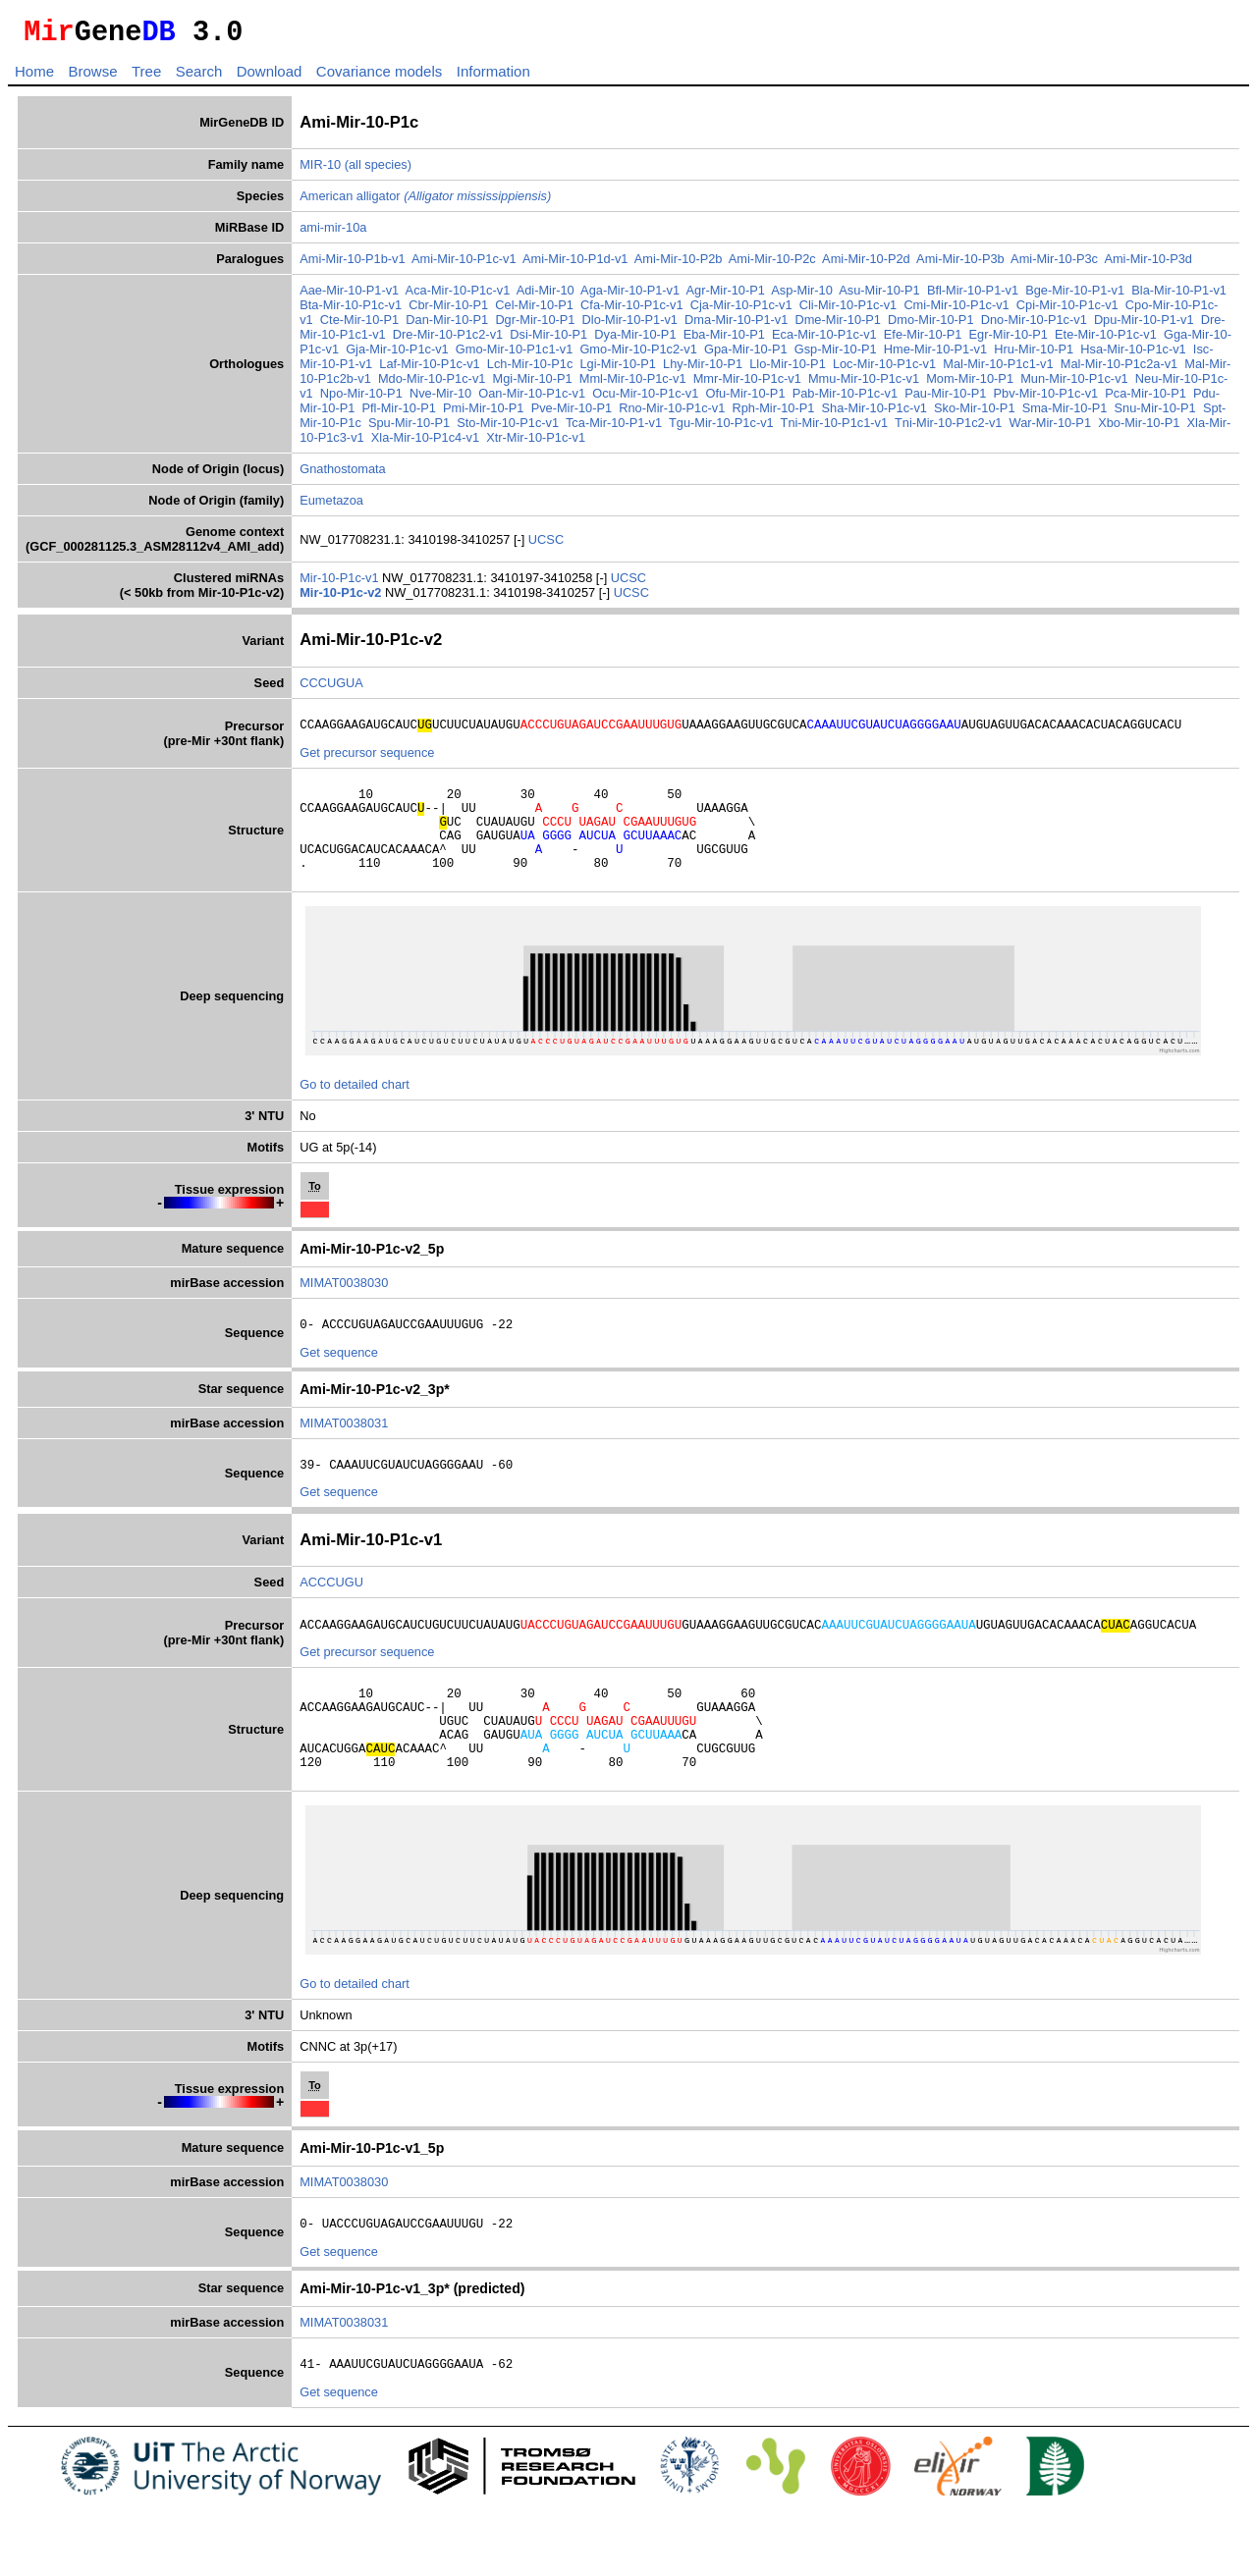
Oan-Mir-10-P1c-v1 (531, 399)
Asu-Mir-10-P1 (879, 296)
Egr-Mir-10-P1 (1008, 340)
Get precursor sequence (367, 761)
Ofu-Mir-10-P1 (745, 399)
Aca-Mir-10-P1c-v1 (458, 296)
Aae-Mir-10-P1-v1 (349, 296)
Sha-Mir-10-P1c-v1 (874, 413)
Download (269, 77)
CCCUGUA (331, 688)
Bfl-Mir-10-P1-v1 (972, 296)
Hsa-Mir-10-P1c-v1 (1132, 355)
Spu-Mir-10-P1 (409, 428)
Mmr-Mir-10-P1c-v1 (747, 384)
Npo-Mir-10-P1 (361, 399)
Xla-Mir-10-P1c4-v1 (425, 443)
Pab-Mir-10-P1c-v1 (845, 399)
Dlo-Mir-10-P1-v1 (630, 325)
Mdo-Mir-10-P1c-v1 (432, 384)
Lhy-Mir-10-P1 (702, 369)
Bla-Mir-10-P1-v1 (1179, 296)
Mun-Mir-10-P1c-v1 (1074, 384)
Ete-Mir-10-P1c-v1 (1106, 340)
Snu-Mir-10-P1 (1155, 413)
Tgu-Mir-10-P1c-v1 (721, 428)
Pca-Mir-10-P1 (1145, 399)
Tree (146, 77)
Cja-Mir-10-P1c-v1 (741, 310)
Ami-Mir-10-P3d (1148, 264)
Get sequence (339, 1381)
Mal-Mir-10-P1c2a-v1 (1119, 369)
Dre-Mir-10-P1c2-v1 (448, 340)
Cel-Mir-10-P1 (534, 310)
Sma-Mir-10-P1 (1065, 413)
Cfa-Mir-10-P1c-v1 (631, 310)
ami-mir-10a (333, 233)
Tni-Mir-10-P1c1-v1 (835, 428)
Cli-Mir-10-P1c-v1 (848, 310)
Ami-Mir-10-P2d (866, 264)
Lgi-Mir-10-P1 (617, 369)
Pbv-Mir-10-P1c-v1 (1046, 399)
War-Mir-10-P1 (1050, 428)
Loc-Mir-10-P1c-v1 (884, 369)
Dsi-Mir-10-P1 (548, 340)
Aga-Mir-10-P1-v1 (630, 296)
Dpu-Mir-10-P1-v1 (1144, 325)
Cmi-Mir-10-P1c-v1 (956, 310)
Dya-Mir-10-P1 (635, 340)
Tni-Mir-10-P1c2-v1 (949, 428)
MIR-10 (320, 170)
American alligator (425, 201)
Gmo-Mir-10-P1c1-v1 (514, 355)
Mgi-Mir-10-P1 (533, 384)
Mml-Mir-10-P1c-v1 (632, 384)
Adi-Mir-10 (545, 296)
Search (199, 77)
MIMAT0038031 (344, 1452)
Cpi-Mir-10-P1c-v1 (1067, 310)
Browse (92, 77)
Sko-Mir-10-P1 (974, 413)
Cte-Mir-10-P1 (359, 325)
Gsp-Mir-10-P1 (835, 355)
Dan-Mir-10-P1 (447, 325)
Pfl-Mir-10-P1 (399, 413)
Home (34, 77)
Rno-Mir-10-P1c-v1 (672, 413)
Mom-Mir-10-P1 (969, 384)
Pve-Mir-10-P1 (572, 413)
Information (493, 77)
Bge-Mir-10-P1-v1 (1074, 296)
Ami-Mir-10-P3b (960, 264)
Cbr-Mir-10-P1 (448, 310)
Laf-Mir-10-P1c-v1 (429, 369)
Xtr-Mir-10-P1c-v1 (535, 443)
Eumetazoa (331, 506)
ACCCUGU (331, 1614)
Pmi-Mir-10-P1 (483, 413)
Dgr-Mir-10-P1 (534, 325)
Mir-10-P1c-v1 (341, 583)
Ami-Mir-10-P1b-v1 (352, 264)
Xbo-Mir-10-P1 (1138, 428)
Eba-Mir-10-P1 (724, 340)
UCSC (546, 545)
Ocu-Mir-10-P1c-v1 (645, 399)
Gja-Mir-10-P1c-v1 (397, 355)
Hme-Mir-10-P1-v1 (935, 355)
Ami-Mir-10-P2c (772, 264)
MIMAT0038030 (344, 1309)
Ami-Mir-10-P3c (1054, 264)
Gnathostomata (343, 474)
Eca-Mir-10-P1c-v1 (824, 340)
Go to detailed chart (355, 1110)
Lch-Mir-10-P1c (530, 369)
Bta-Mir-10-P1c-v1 (351, 310)
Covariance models (379, 77)
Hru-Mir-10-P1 (1033, 355)
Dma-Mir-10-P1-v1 (736, 325)
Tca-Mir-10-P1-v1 (614, 428)
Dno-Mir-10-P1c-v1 (1034, 325)
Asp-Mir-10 (802, 296)
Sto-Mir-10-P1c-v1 (508, 428)
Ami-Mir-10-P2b (678, 264)
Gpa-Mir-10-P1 (746, 355)
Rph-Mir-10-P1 (773, 413)
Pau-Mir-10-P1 (945, 399)
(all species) (378, 170)
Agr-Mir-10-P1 (725, 296)
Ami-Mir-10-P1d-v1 (575, 264)
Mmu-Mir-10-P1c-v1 (863, 384)
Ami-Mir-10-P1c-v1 (464, 264)
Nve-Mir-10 (440, 399)
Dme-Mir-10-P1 (837, 325)
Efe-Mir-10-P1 (923, 340)
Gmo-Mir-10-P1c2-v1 (637, 355)
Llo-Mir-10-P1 (787, 369)
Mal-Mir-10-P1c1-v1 (998, 369)
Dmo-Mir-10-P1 (930, 325)
